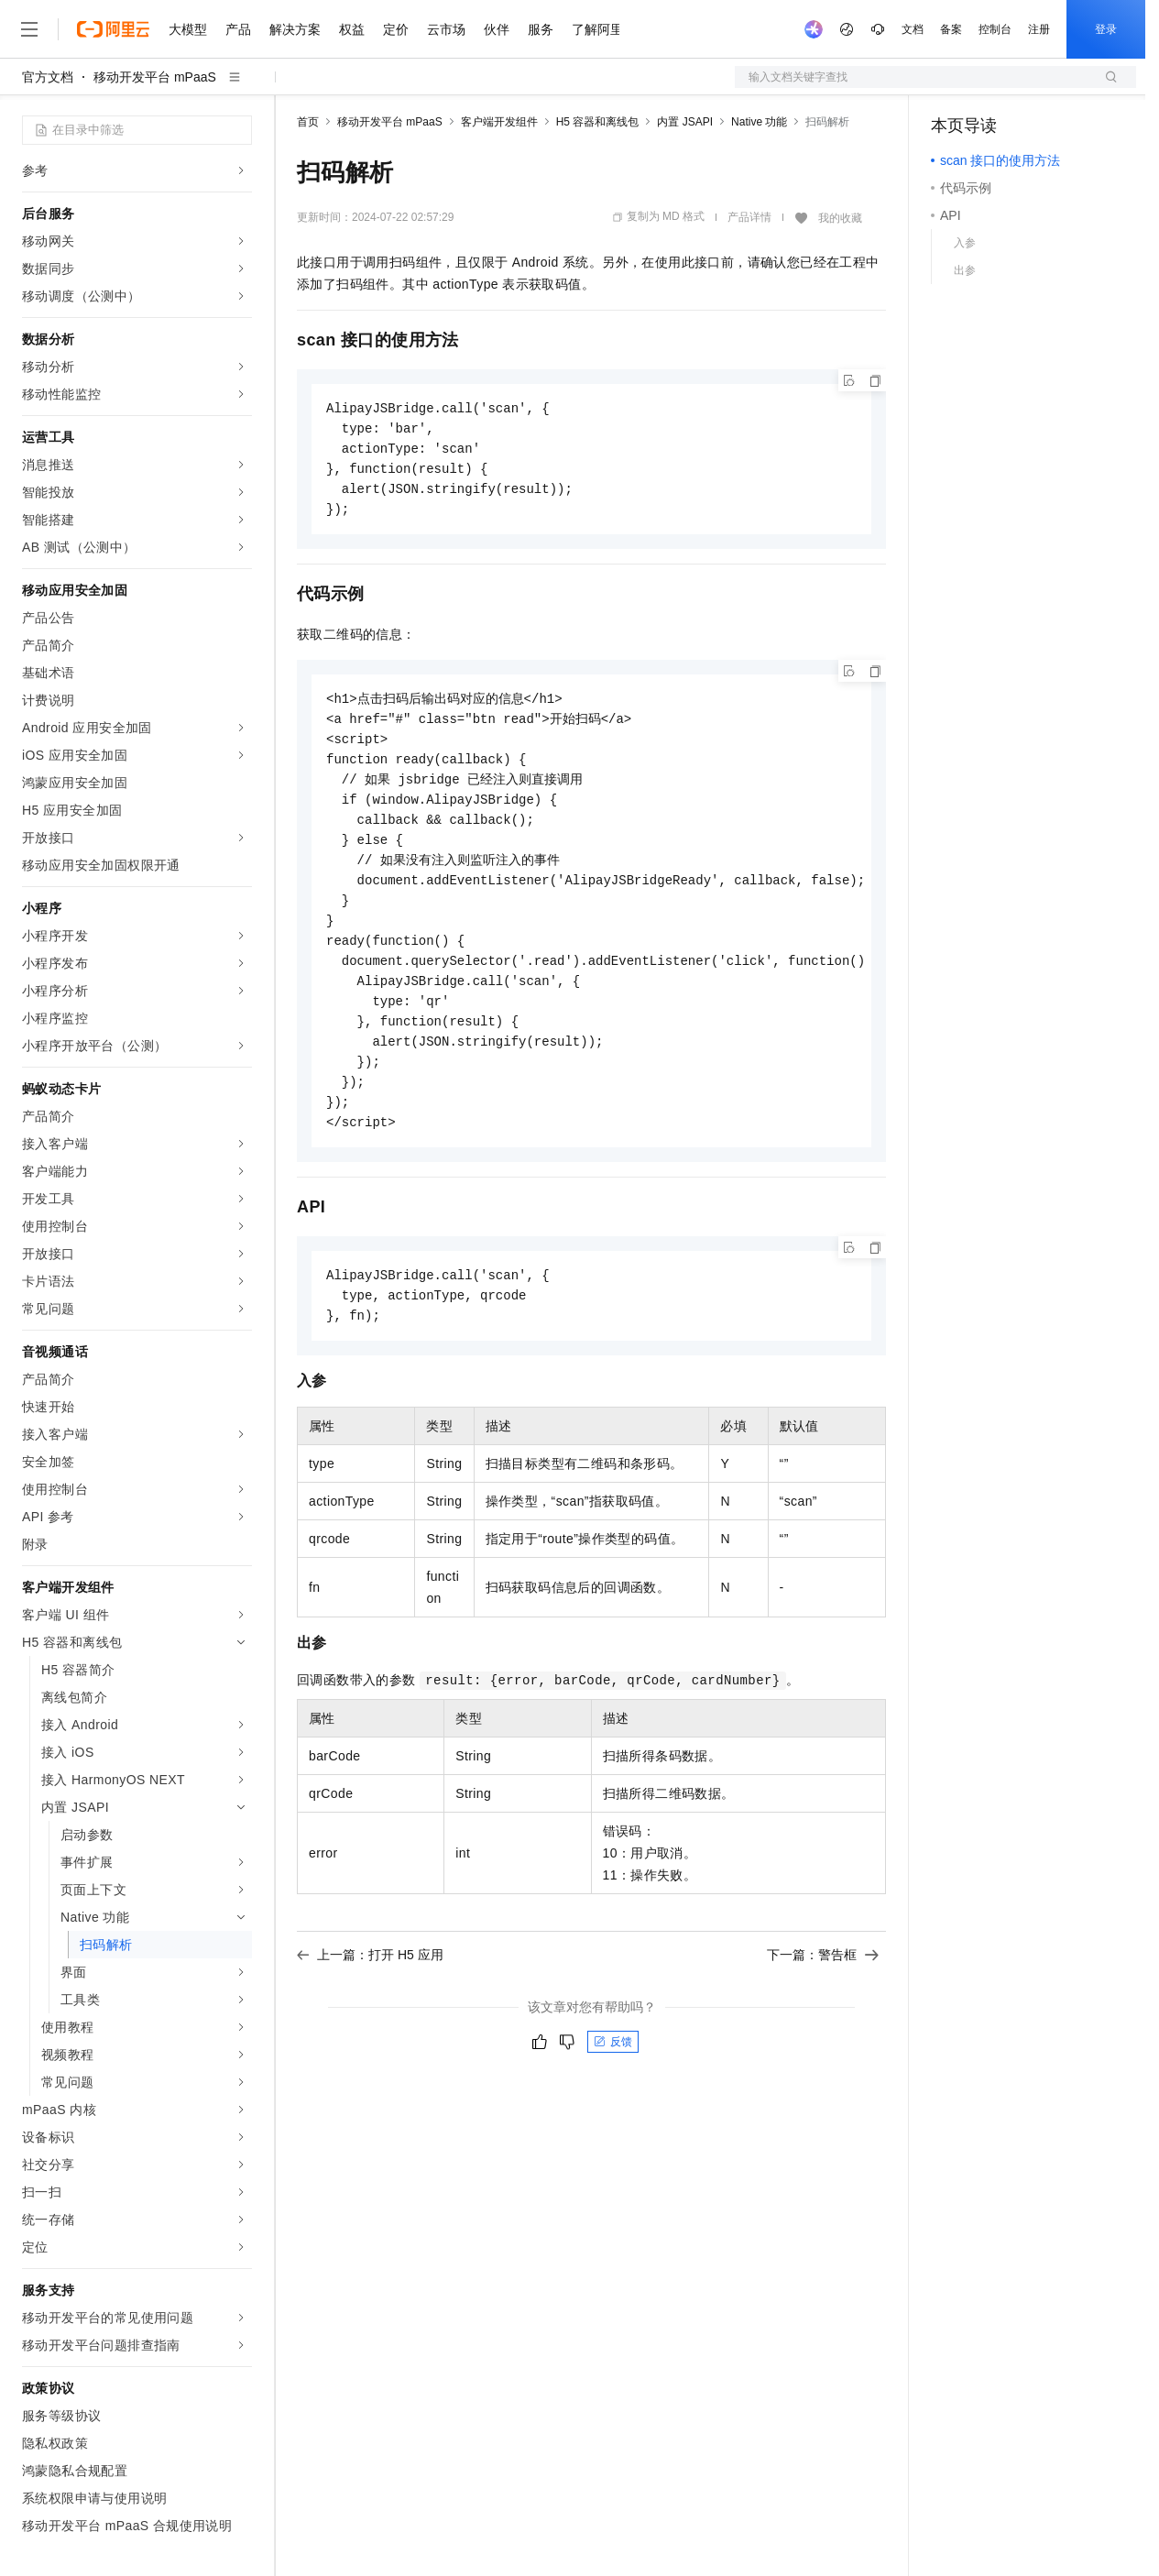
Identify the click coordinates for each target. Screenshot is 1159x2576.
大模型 (188, 29)
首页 (308, 121)
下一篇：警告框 (823, 1983)
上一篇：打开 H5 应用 (370, 1983)
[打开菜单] (29, 29)
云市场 (446, 29)
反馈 (613, 2070)
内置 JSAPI (685, 121)
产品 (238, 29)
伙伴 (496, 29)
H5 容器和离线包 (598, 121)
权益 (352, 29)
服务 (540, 29)
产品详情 (749, 217)
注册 (1039, 29)
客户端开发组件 (499, 121)
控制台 (995, 29)
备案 (951, 29)
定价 (396, 29)
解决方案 (295, 29)
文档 (913, 29)
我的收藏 (840, 218)
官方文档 (47, 77)
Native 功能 (759, 121)
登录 (1106, 29)
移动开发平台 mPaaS (154, 77)
